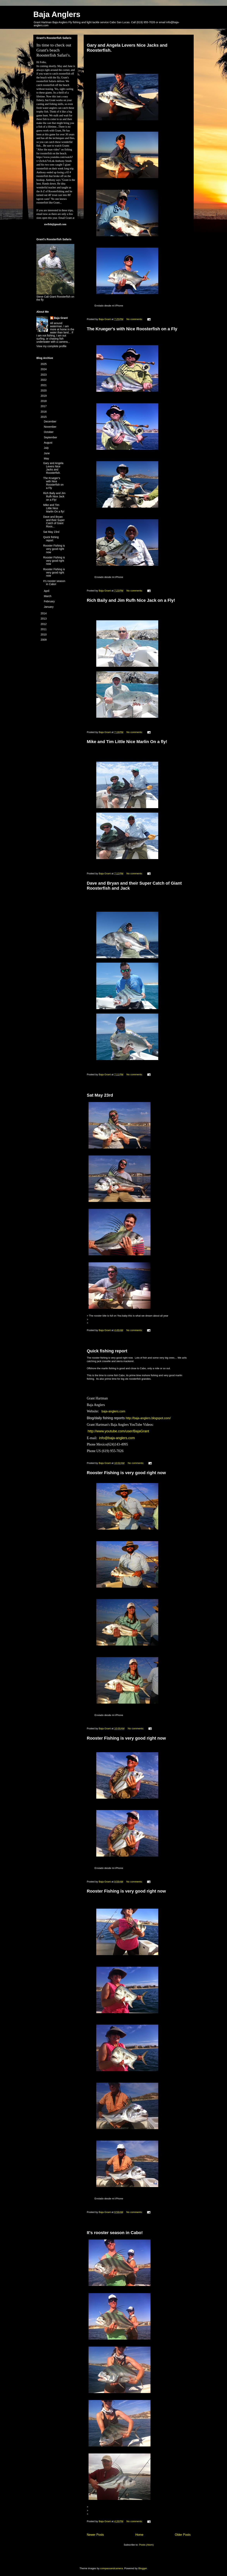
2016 (44, 411)
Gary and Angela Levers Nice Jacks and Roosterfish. (53, 468)
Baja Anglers (56, 14)
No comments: (134, 319)
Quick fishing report (107, 1351)
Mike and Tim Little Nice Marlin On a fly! (127, 741)
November (50, 426)
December (50, 421)
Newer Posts (95, 2534)
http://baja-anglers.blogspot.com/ (148, 1418)
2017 (44, 406)
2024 (44, 369)
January (49, 606)
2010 (44, 634)
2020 (44, 390)
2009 (44, 639)
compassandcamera (111, 2568)
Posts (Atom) (146, 2544)
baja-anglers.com (113, 1411)
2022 (44, 379)
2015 (44, 416)
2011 (44, 629)
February (49, 601)
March (48, 596)
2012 (44, 624)
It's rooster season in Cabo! (115, 2232)
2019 (44, 395)
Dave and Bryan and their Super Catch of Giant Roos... (54, 521)
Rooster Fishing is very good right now (126, 1472)
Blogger (142, 2568)
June (47, 453)
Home (139, 2534)
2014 (44, 613)
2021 (44, 385)
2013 (44, 618)
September (51, 437)
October (49, 431)
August (48, 442)
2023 (44, 374)
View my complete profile (51, 346)
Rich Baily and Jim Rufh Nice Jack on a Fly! (131, 600)
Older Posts (183, 2534)
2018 (44, 401)
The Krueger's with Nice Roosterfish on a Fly (132, 328)
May (47, 458)
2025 (44, 364)
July (46, 447)
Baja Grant (61, 317)
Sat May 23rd (100, 1095)
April (47, 590)
